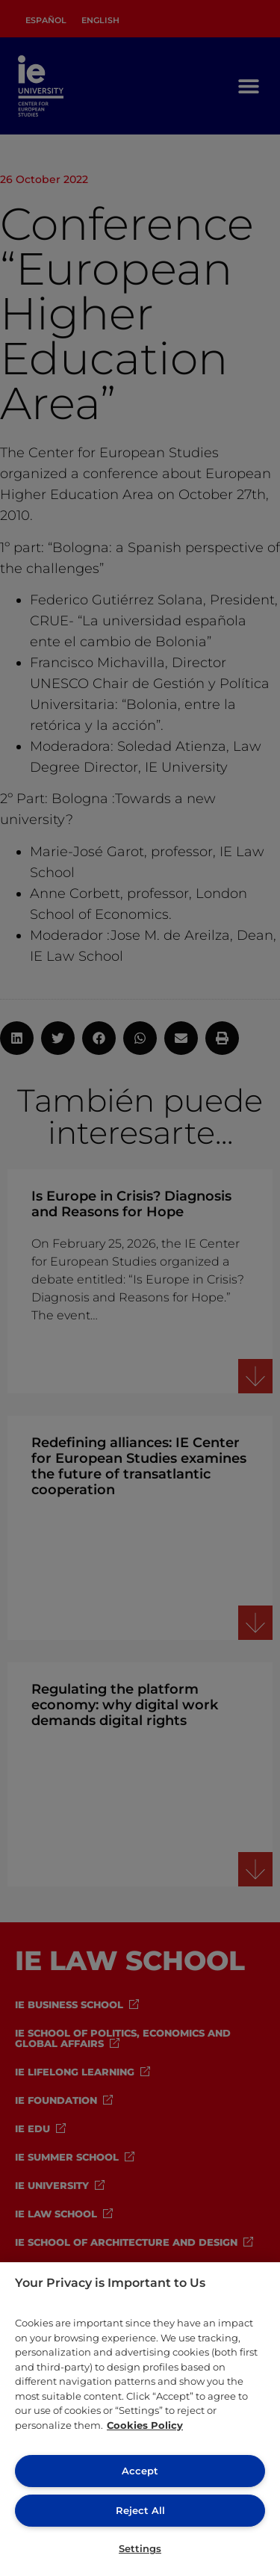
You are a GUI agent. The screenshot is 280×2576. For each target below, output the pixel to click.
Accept (140, 2471)
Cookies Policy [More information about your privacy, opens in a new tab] (145, 2425)
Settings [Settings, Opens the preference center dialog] (140, 2548)
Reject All (140, 2510)
